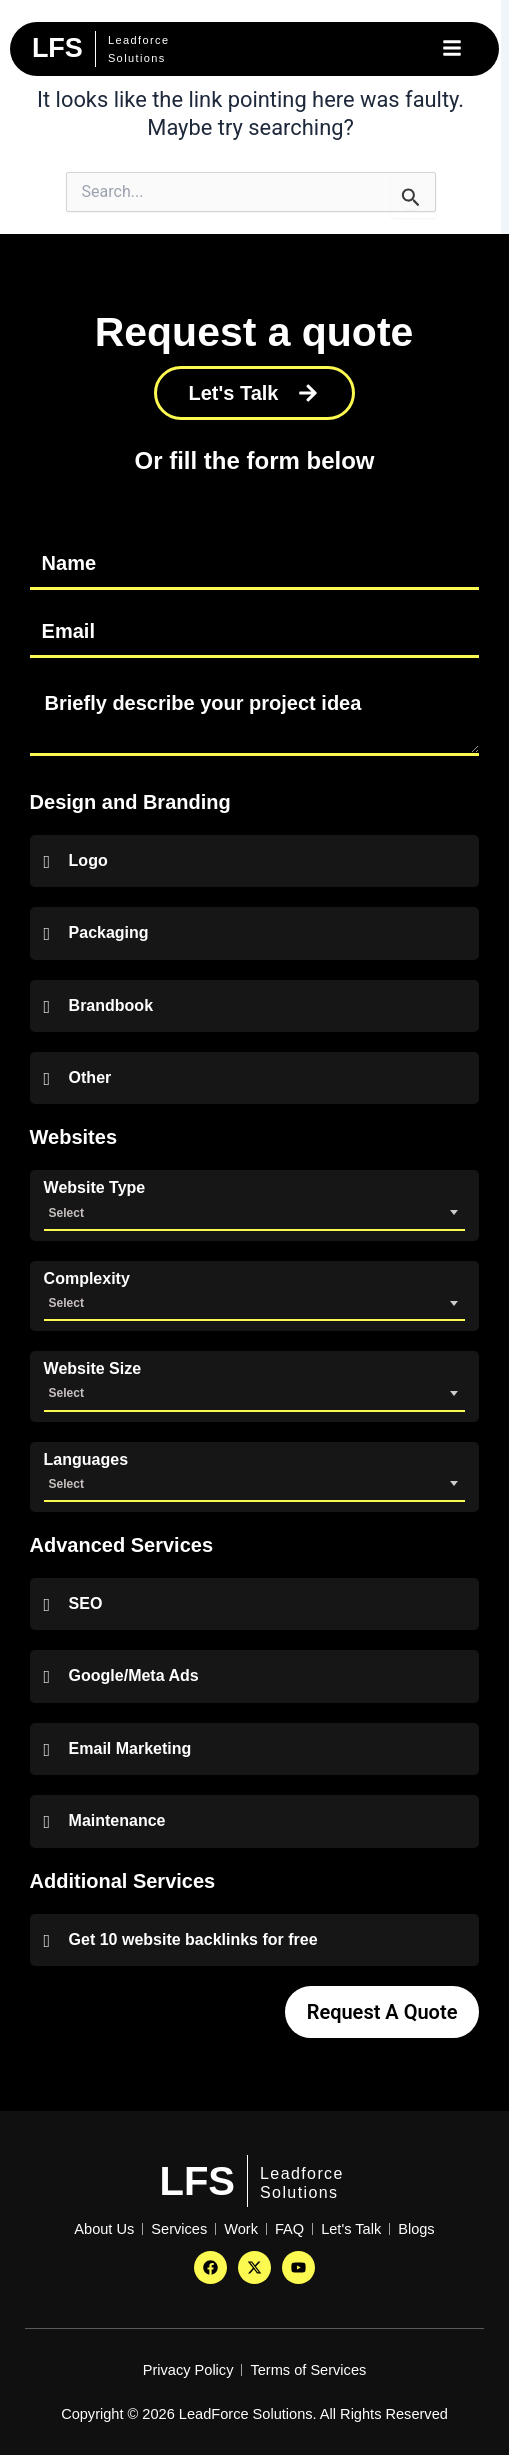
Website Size (93, 1369)
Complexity (87, 1279)
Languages (86, 1460)
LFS (198, 2181)
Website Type (95, 1188)
